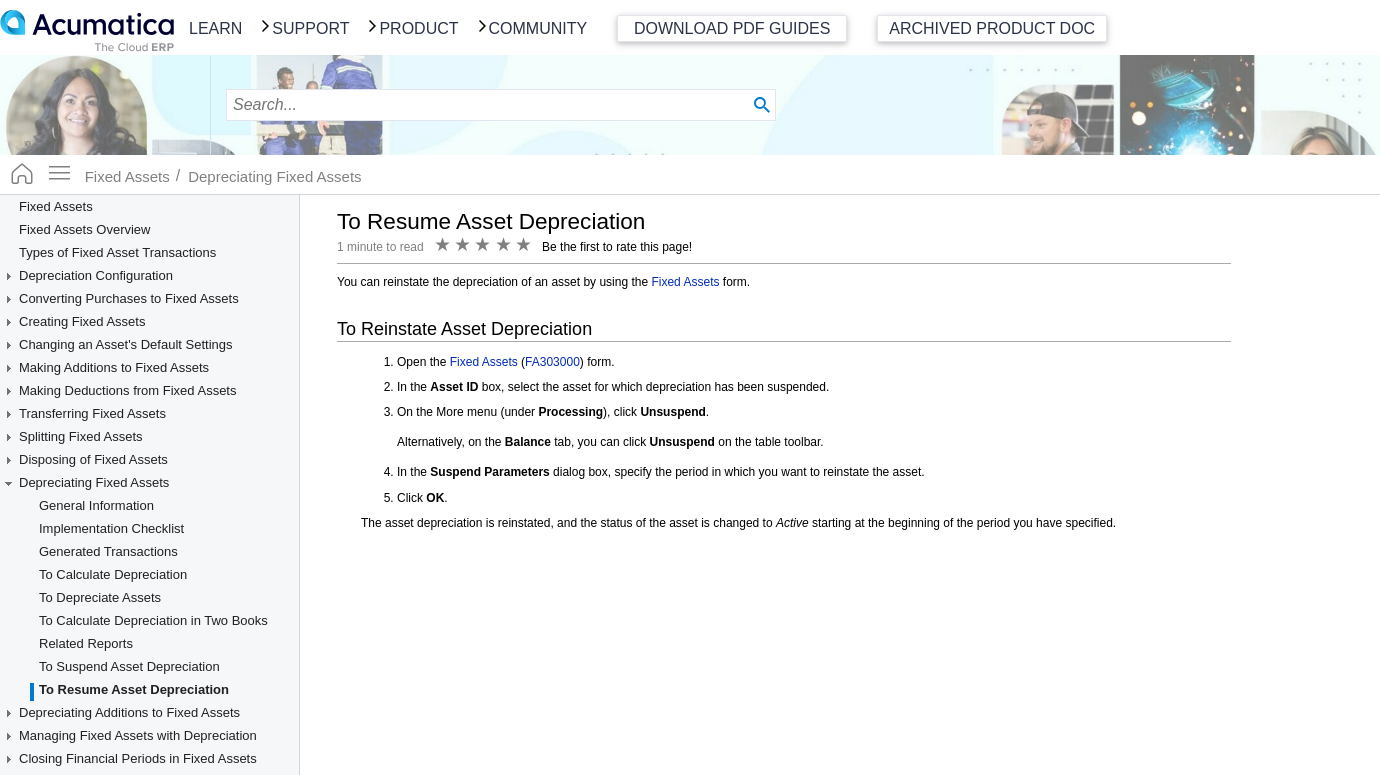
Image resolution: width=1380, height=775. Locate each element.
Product (418, 28)
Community (538, 28)
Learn (215, 28)
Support (310, 28)
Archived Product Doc (992, 28)
